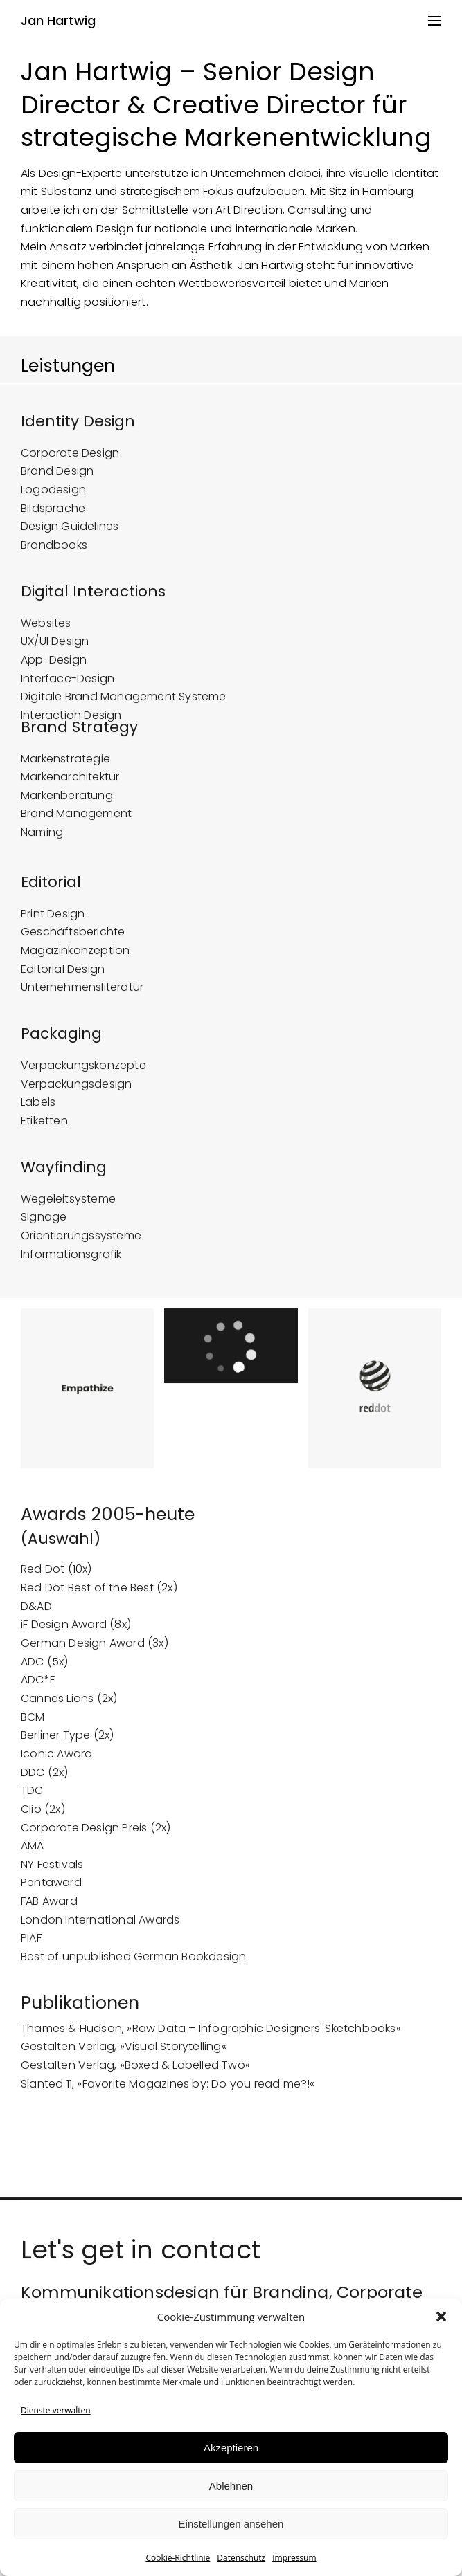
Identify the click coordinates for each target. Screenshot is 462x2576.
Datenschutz (241, 2558)
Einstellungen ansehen (231, 2524)
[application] (230, 1360)
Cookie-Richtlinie (177, 2558)
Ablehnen (231, 2486)
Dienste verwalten (56, 2410)
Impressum (294, 2558)
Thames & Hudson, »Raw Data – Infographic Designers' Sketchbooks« (211, 2042)
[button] (441, 2316)
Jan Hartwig (58, 21)
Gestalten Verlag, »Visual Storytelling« (123, 2061)
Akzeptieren (231, 2448)
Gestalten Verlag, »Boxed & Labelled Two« (135, 2080)
